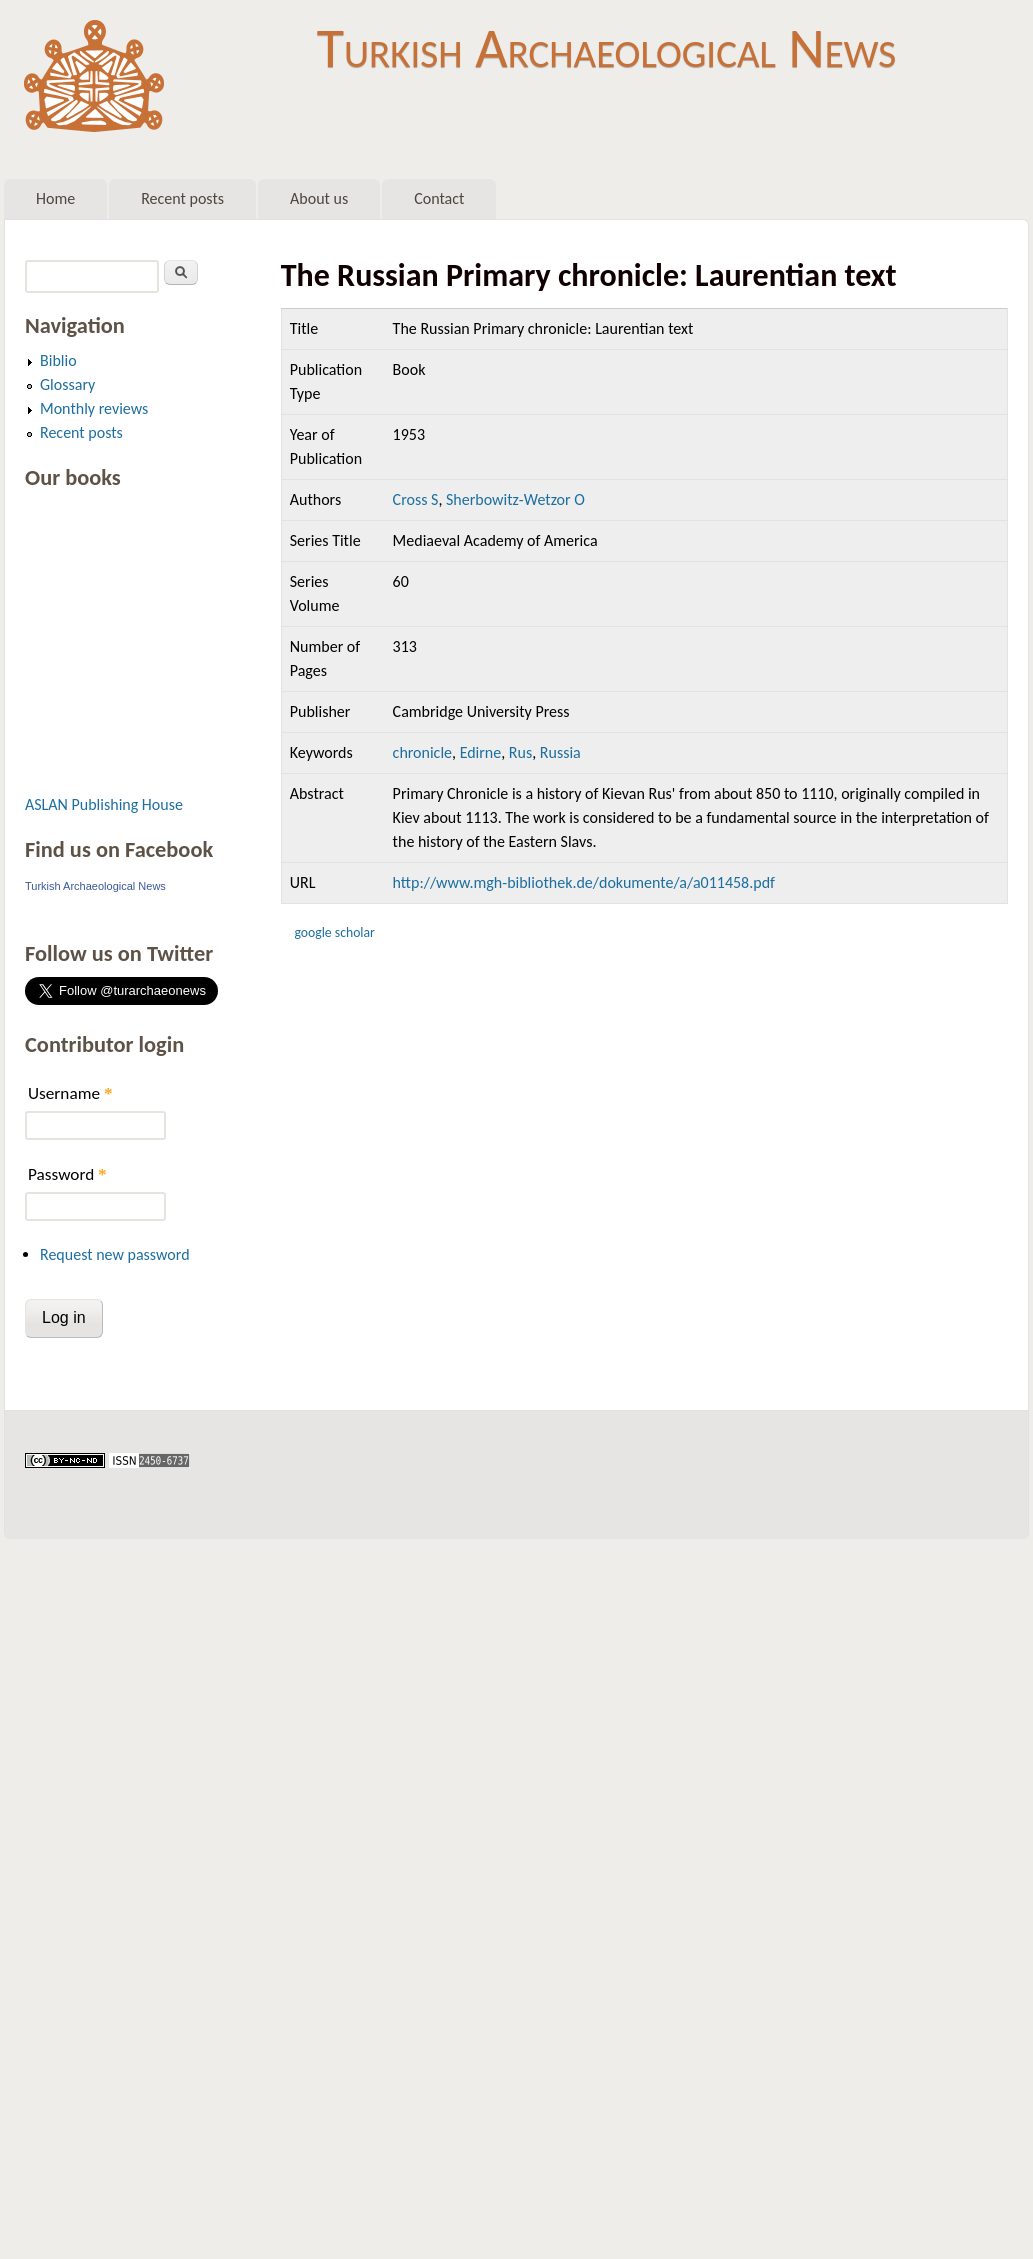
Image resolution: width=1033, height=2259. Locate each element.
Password (67, 1174)
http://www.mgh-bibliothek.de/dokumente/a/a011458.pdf (584, 882)
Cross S (416, 499)
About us (319, 198)
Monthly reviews (94, 408)
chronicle (422, 752)
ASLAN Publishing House (104, 804)
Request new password (115, 1254)
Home (55, 198)
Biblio (58, 360)
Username (70, 1093)
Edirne (481, 752)
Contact (439, 198)
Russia (560, 752)
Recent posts (182, 198)
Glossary (67, 384)
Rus (520, 752)
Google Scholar (334, 932)
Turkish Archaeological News (606, 48)
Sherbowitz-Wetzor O (515, 499)
